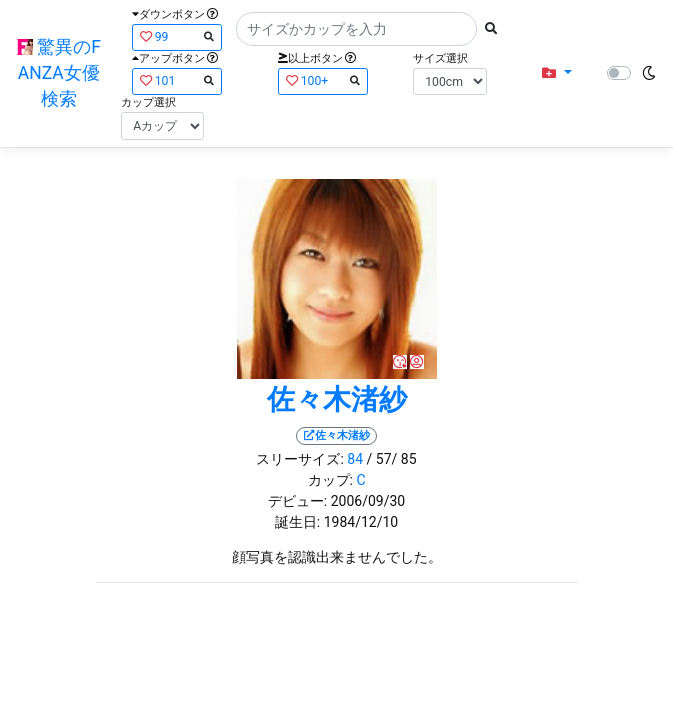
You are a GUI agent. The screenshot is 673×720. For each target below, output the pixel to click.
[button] (556, 73)
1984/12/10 (361, 522)
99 (177, 36)
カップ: (330, 480)
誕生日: (297, 522)
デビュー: (297, 501)
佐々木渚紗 (337, 399)
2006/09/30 (368, 501)
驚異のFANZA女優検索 (59, 73)
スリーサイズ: (299, 459)
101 (177, 80)
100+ (323, 80)
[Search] (356, 29)
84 (355, 459)
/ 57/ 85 (392, 459)
